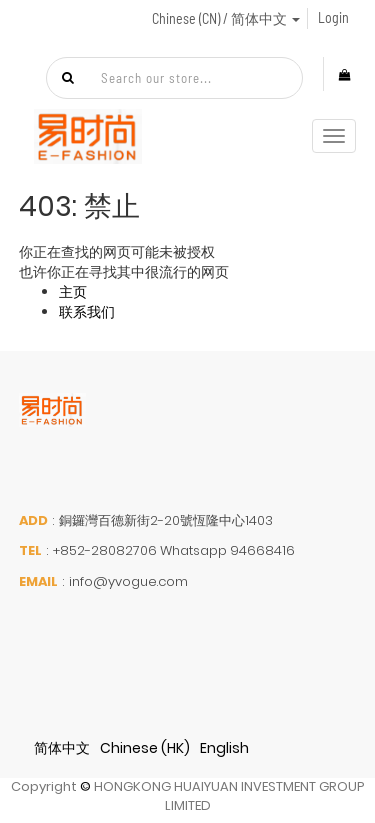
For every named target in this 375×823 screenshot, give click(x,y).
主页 (73, 292)
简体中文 (62, 748)
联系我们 (87, 312)
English (224, 748)
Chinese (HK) (145, 748)
